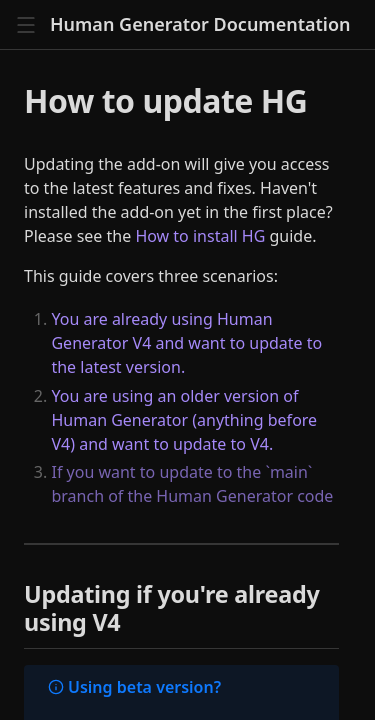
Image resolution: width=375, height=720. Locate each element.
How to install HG (200, 236)
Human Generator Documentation (200, 24)
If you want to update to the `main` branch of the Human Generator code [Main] (192, 484)
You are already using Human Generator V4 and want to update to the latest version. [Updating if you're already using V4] (186, 343)
